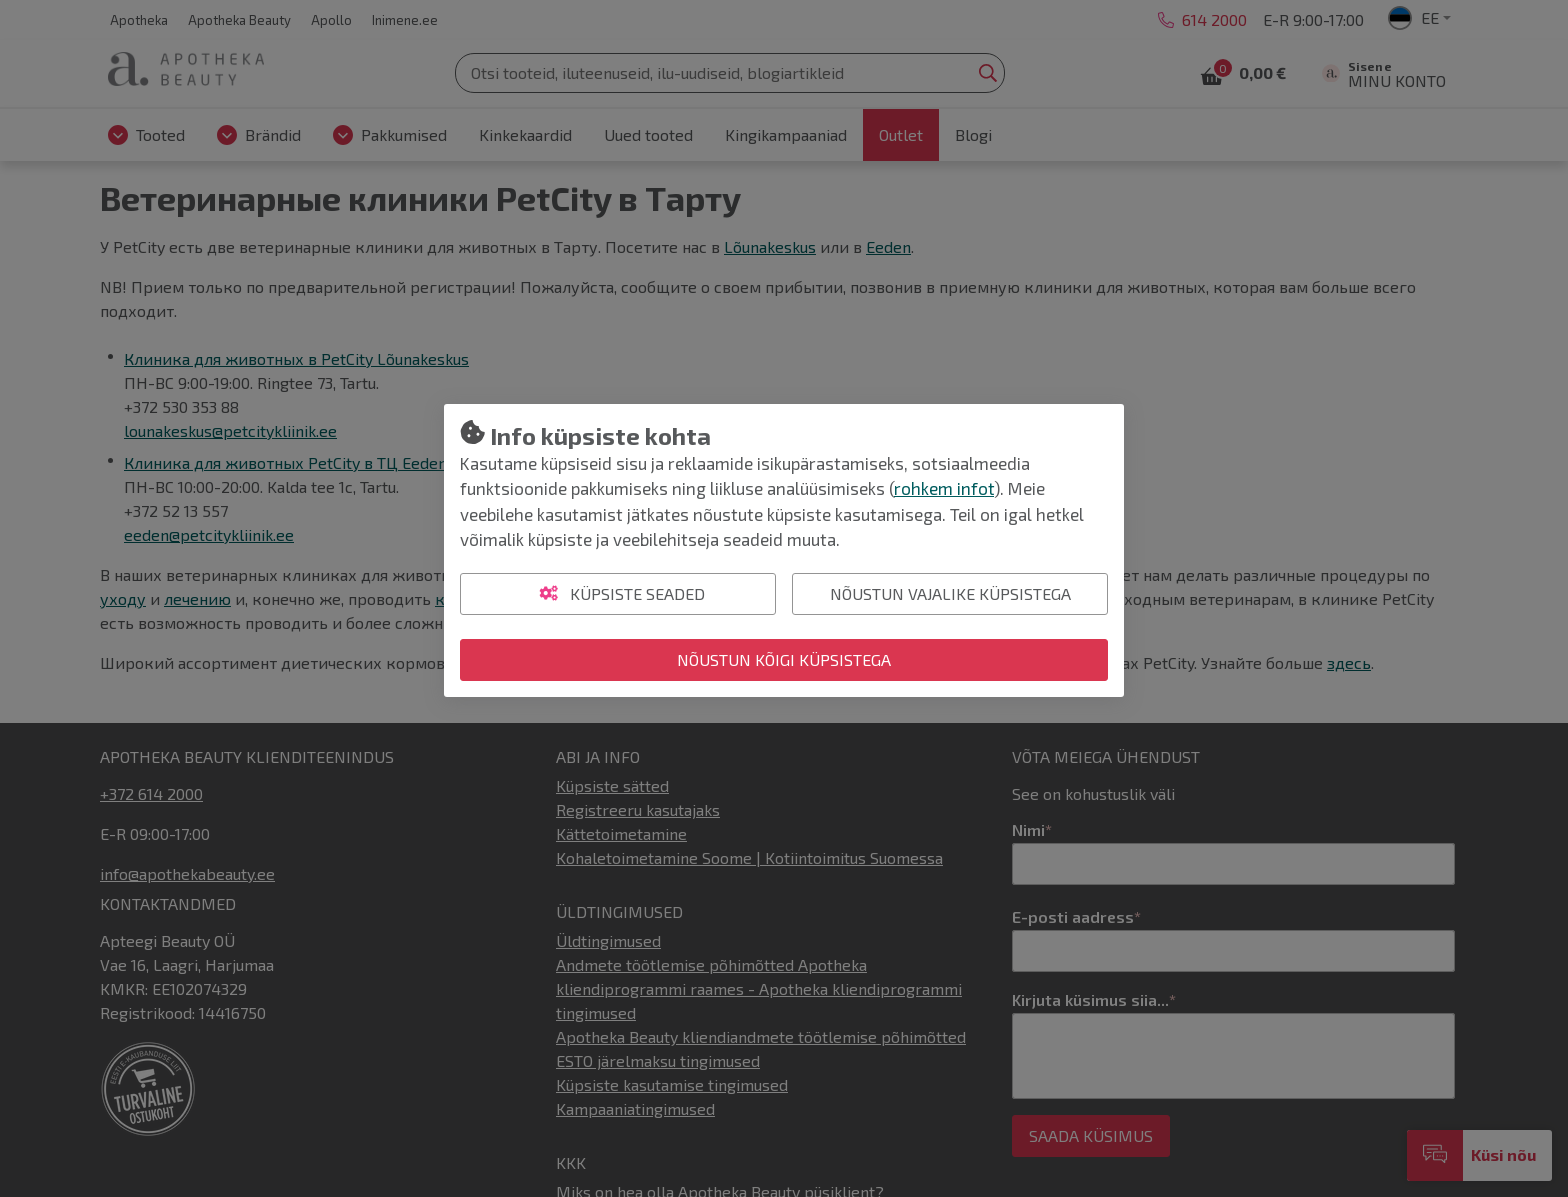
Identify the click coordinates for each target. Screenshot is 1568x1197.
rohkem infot (944, 488)
